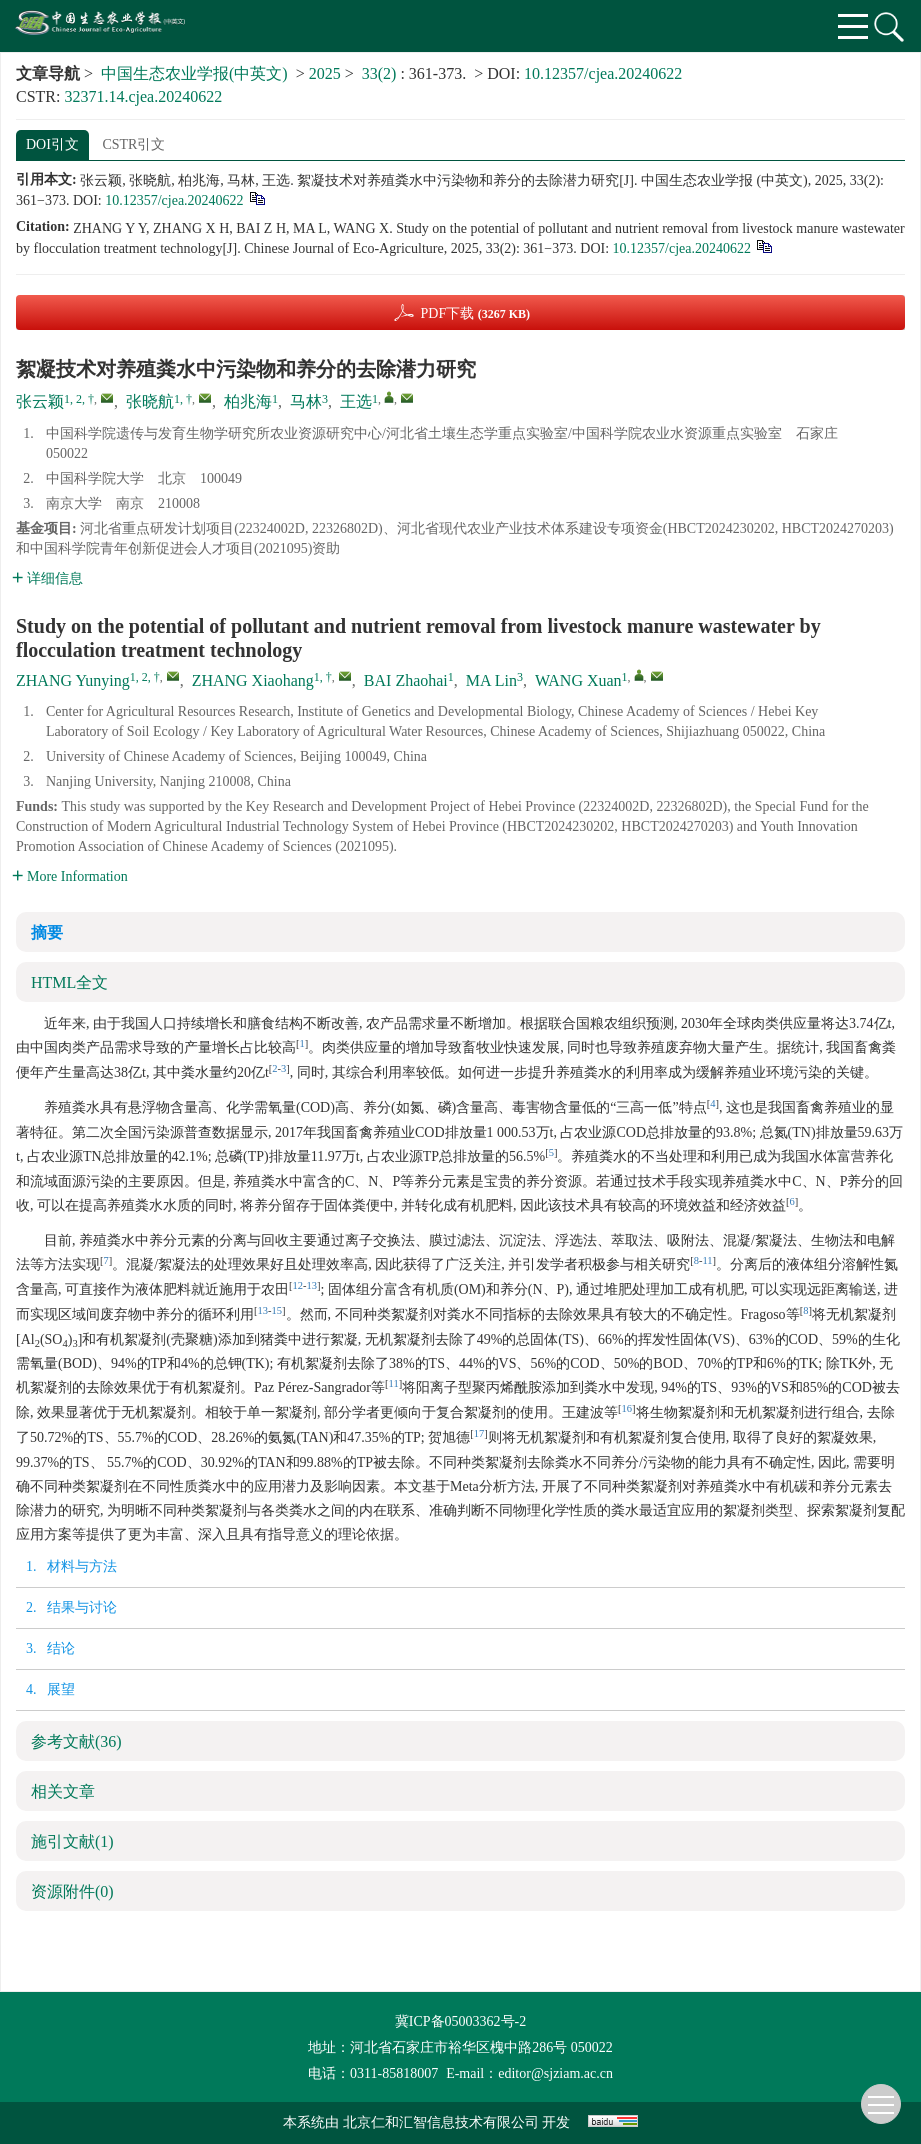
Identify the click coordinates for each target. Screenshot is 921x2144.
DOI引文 (52, 144)
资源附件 (72, 1891)
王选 (356, 401)
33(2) (381, 73)
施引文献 (72, 1841)
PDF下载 (475, 313)
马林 (306, 401)
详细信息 (47, 578)
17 (479, 1433)
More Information (70, 876)
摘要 (47, 932)
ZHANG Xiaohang (253, 680)
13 (312, 1285)
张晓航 (150, 401)
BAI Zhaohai (406, 680)
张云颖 (40, 401)
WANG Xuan (578, 680)
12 (298, 1285)
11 (707, 1260)
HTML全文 (69, 982)
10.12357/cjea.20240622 (603, 73)
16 (627, 1408)
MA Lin (491, 680)
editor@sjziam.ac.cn (555, 2073)
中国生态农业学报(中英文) (194, 73)
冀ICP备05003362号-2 (460, 2021)
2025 (325, 73)
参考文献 (76, 1741)
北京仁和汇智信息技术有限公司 (441, 2122)
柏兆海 (248, 401)
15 (277, 1310)
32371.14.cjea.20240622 (143, 96)
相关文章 (63, 1791)
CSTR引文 (133, 144)
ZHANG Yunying (73, 680)
